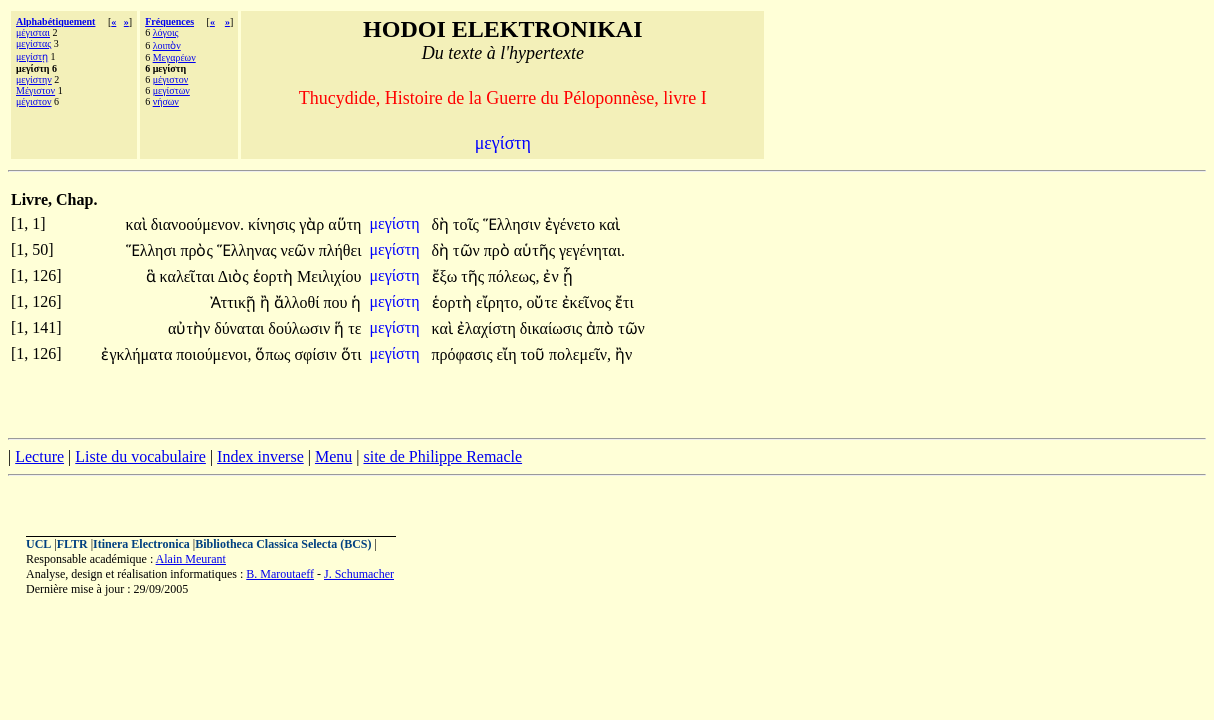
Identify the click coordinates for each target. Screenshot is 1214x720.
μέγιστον (34, 101)
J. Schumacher (359, 574)
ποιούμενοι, (213, 354)
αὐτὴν (191, 328)
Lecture (39, 456)
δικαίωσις (553, 328)
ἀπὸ (602, 328)
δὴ (443, 224)
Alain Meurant (191, 559)
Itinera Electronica (141, 544)
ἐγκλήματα (138, 354)
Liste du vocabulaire (140, 456)
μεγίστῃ (32, 56)
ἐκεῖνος (588, 302)
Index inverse (260, 456)
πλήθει (340, 250)
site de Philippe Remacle (442, 456)
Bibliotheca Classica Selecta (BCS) (283, 544)
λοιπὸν (167, 45)
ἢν (623, 354)
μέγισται (33, 32)
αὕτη (344, 224)
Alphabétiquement (55, 21)
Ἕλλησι (153, 250)
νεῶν (300, 250)
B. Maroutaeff (280, 574)
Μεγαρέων (174, 57)
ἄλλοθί (298, 302)
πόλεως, (513, 276)
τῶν (468, 250)
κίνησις (273, 224)
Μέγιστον (35, 90)
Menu (333, 456)
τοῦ (535, 354)
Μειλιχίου (329, 276)
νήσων (166, 101)
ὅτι (351, 354)
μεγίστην (34, 79)
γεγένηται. (592, 250)
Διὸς (235, 276)
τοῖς (468, 224)
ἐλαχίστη (488, 328)
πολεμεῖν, (580, 354)
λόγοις (166, 32)
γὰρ (313, 224)
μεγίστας (33, 43)
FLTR (72, 544)
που (337, 302)
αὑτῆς (536, 250)
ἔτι (624, 302)
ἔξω (447, 276)
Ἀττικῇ (235, 302)
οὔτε (543, 302)
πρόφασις (464, 354)
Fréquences (169, 21)
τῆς (474, 276)
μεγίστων (171, 90)
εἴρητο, (499, 302)
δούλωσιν (301, 328)
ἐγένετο (572, 224)
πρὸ (499, 250)
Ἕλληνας (249, 250)
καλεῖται (189, 276)
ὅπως (274, 354)
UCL (38, 544)
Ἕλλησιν (514, 224)
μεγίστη (396, 223)
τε (354, 328)
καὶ (137, 224)
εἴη (508, 354)
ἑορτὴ (275, 276)
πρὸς (198, 250)
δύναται (241, 328)
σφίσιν (317, 354)
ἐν (552, 276)
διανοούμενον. (197, 224)
